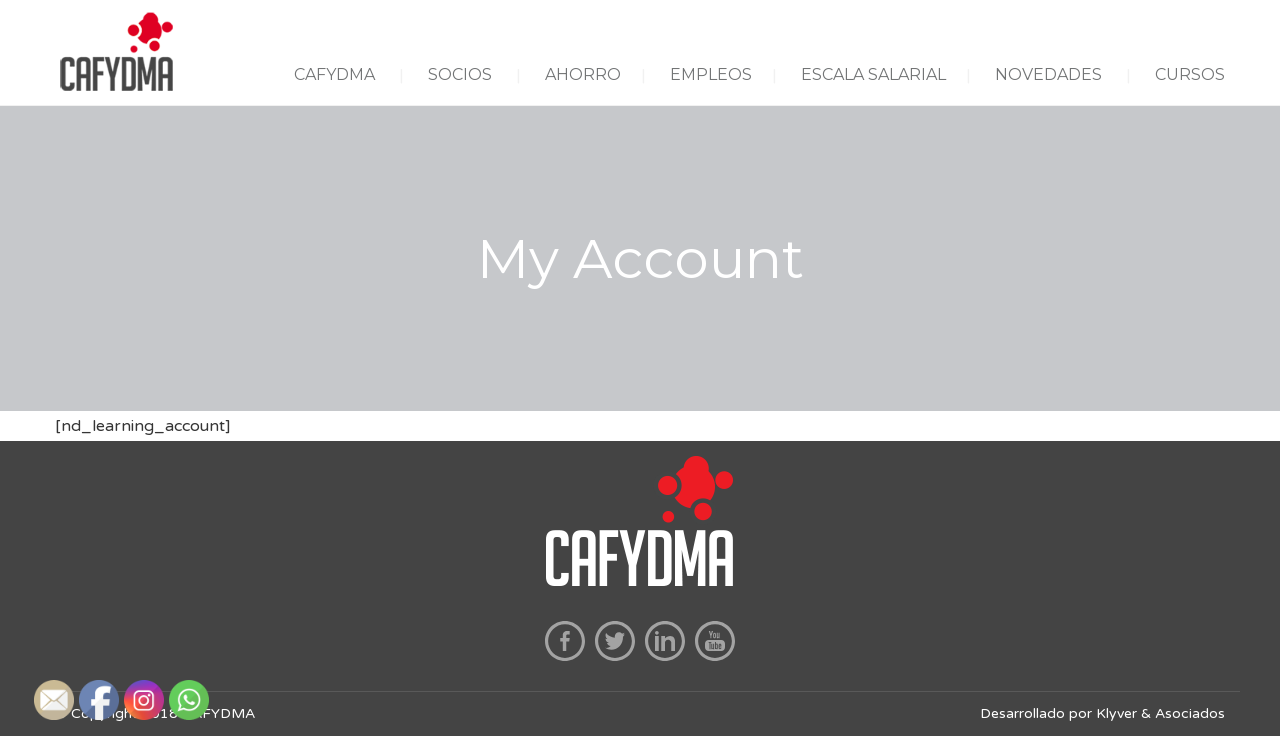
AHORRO (583, 74)
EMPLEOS (711, 74)
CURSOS (1190, 74)
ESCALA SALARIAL (873, 74)
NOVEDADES (1048, 74)
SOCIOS (460, 74)
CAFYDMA (334, 74)
